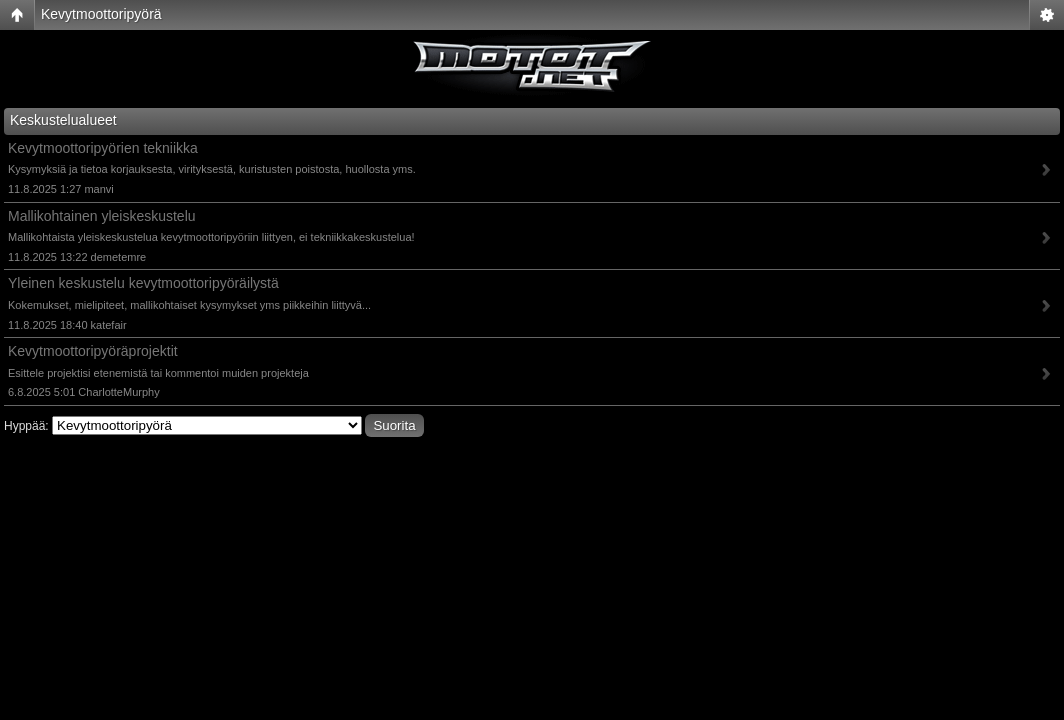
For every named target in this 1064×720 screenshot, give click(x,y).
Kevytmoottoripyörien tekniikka (103, 148)
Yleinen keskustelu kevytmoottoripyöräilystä (143, 283)
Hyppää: (26, 426)
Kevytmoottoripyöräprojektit (93, 351)
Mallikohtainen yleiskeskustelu (102, 216)
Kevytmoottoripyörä (101, 14)
